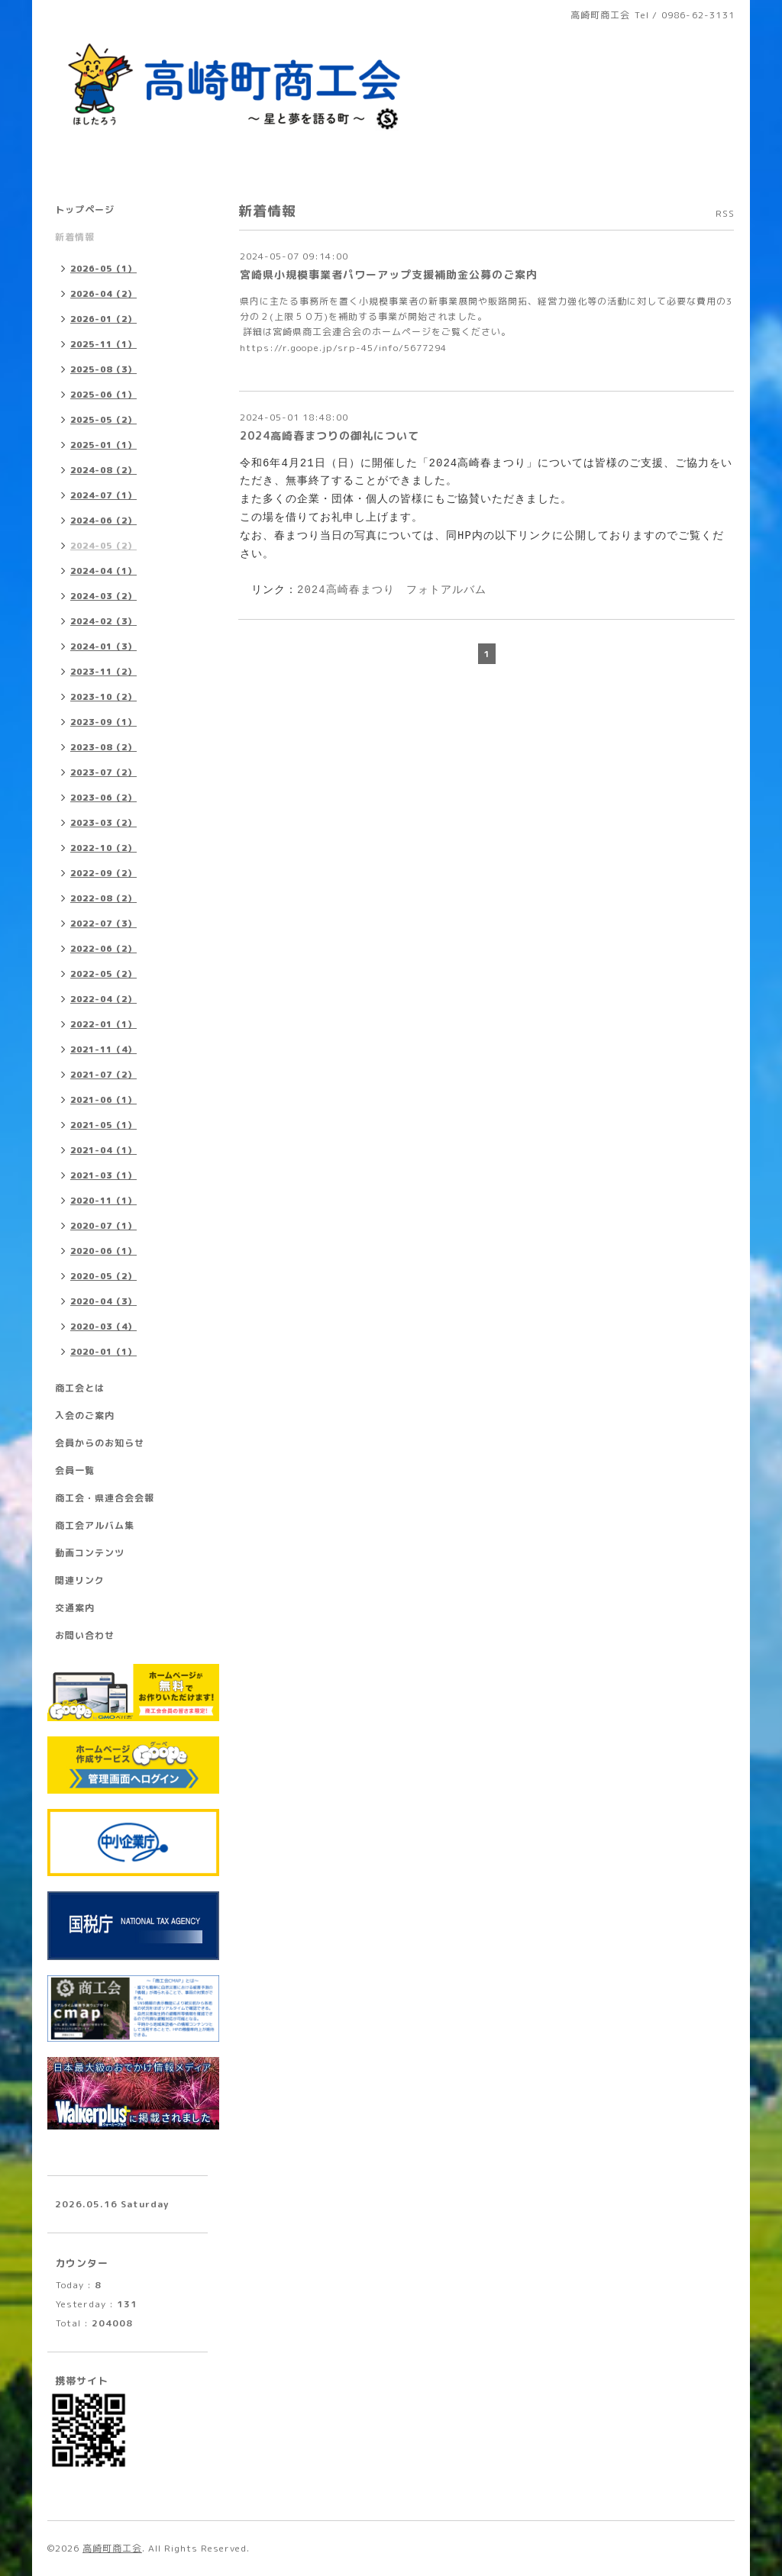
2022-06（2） (103, 949)
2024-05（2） (103, 546)
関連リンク (80, 1580)
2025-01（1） (103, 445)
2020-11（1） (103, 1201)
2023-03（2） (103, 823)
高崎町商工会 (112, 2548)
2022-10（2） (103, 848)
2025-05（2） (103, 420)
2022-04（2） (103, 999)
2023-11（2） (103, 672)
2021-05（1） (103, 1125)
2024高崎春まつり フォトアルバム (391, 590)
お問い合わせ (85, 1635)
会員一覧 (75, 1470)
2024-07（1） (103, 495)
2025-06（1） (103, 394)
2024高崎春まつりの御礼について (329, 435)
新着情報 (75, 237)
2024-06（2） (103, 520)
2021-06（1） (103, 1100)
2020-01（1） (103, 1352)
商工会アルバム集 (94, 1525)
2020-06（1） (103, 1251)
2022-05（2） (103, 974)
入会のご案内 (85, 1415)
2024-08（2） (103, 470)
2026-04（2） (103, 294)
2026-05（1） (103, 269)
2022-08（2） (103, 898)
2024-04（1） (103, 571)
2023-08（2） (103, 747)
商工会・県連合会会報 (104, 1497)
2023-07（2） (103, 772)
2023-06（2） (103, 797)
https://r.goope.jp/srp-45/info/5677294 (343, 347)
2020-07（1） (103, 1226)
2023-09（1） (103, 722)
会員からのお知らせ (99, 1442)
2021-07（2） (103, 1075)
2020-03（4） (103, 1326)
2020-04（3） (103, 1301)
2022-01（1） (103, 1024)
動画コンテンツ (89, 1552)
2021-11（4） (103, 1049)
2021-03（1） (103, 1175)
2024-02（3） (103, 621)
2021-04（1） (103, 1150)
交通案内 (75, 1607)
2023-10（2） (103, 697)
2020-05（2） (103, 1276)
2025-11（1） (103, 344)
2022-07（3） (103, 923)
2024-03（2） (103, 596)
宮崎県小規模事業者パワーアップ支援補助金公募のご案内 (389, 274)
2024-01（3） (103, 646)
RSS (725, 213)
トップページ (85, 209)
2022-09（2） (103, 873)
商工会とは (80, 1387)
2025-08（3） (103, 369)
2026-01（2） (103, 319)
